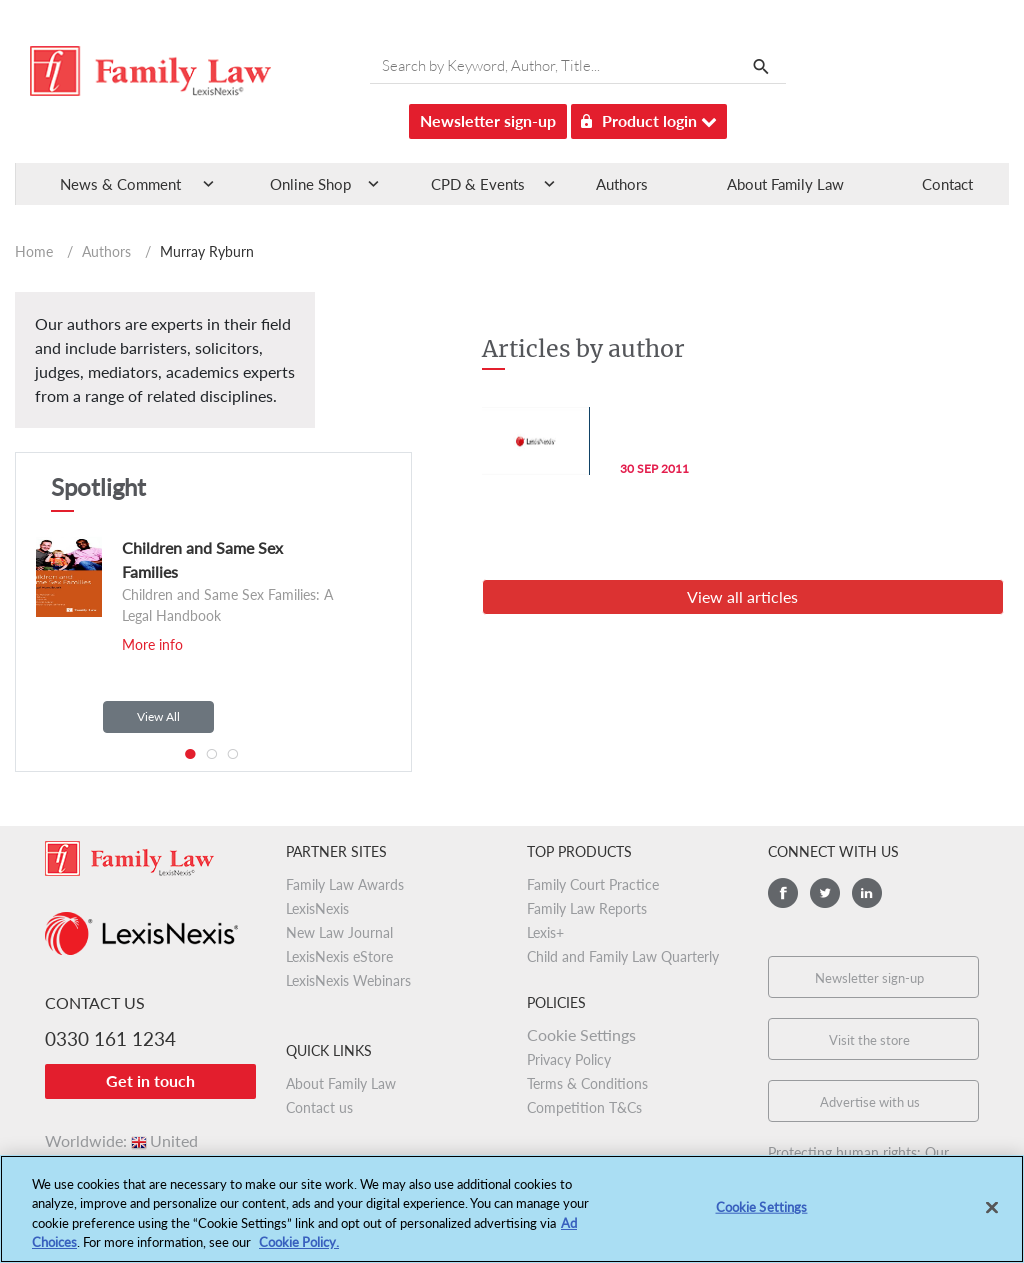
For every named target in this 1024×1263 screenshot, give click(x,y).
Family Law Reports (587, 908)
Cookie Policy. (299, 1253)
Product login (649, 117)
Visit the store (869, 1040)
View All (158, 716)
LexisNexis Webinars (348, 980)
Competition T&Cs (584, 1107)
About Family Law (785, 184)
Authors (622, 184)
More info (152, 644)
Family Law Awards (345, 884)
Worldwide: (121, 1140)
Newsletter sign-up (488, 120)
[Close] (992, 1218)
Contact (947, 184)
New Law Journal (339, 932)
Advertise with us (870, 1102)
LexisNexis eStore (339, 956)
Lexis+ (545, 932)
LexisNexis (317, 908)
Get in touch (150, 1080)
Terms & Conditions (587, 1083)
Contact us (319, 1107)
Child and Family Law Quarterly (623, 956)
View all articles (742, 596)
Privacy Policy (569, 1059)
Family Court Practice (593, 884)
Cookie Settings (581, 1034)
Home (34, 251)
